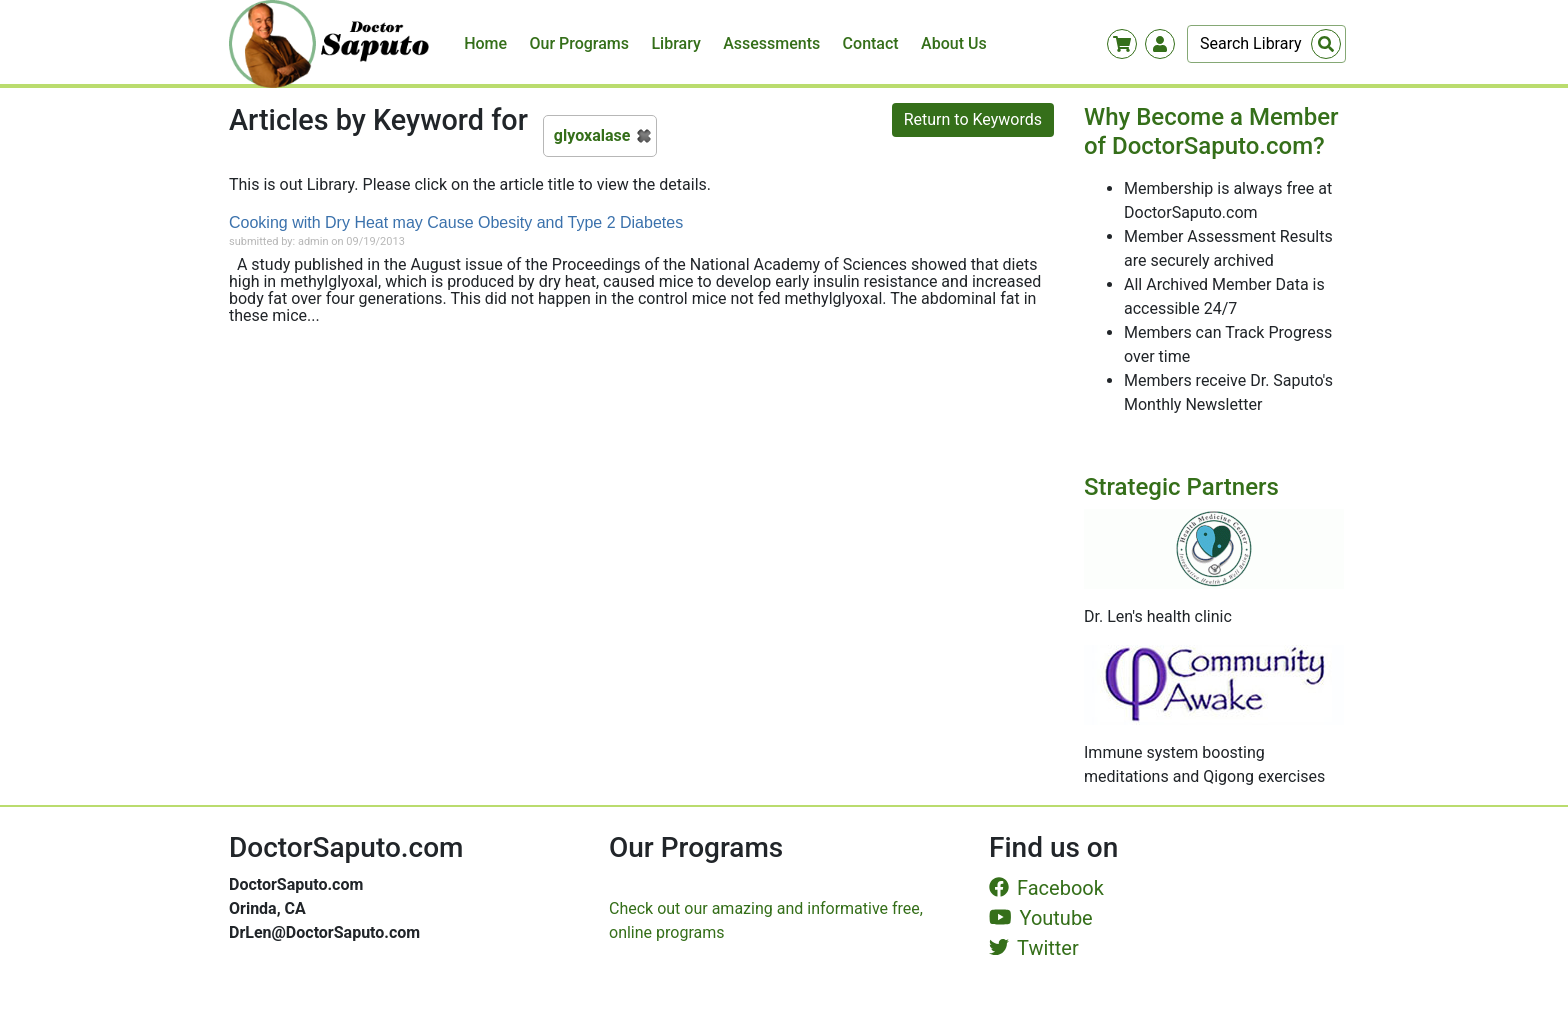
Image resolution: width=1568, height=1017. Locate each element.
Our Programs (580, 43)
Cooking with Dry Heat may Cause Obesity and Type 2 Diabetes (456, 222)
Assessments (771, 43)
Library (675, 43)
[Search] (1266, 44)
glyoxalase (592, 135)
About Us (954, 43)
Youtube (1041, 918)
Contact (871, 43)
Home (485, 43)
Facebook (1046, 888)
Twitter (1034, 948)
